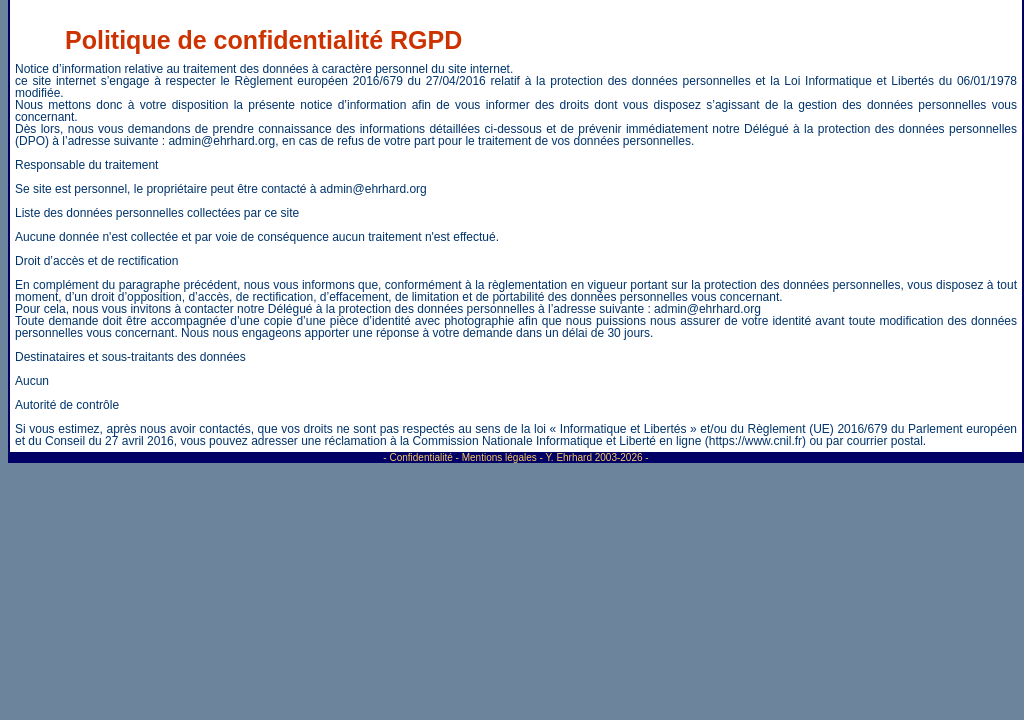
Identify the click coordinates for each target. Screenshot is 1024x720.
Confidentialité (420, 457)
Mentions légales (499, 457)
